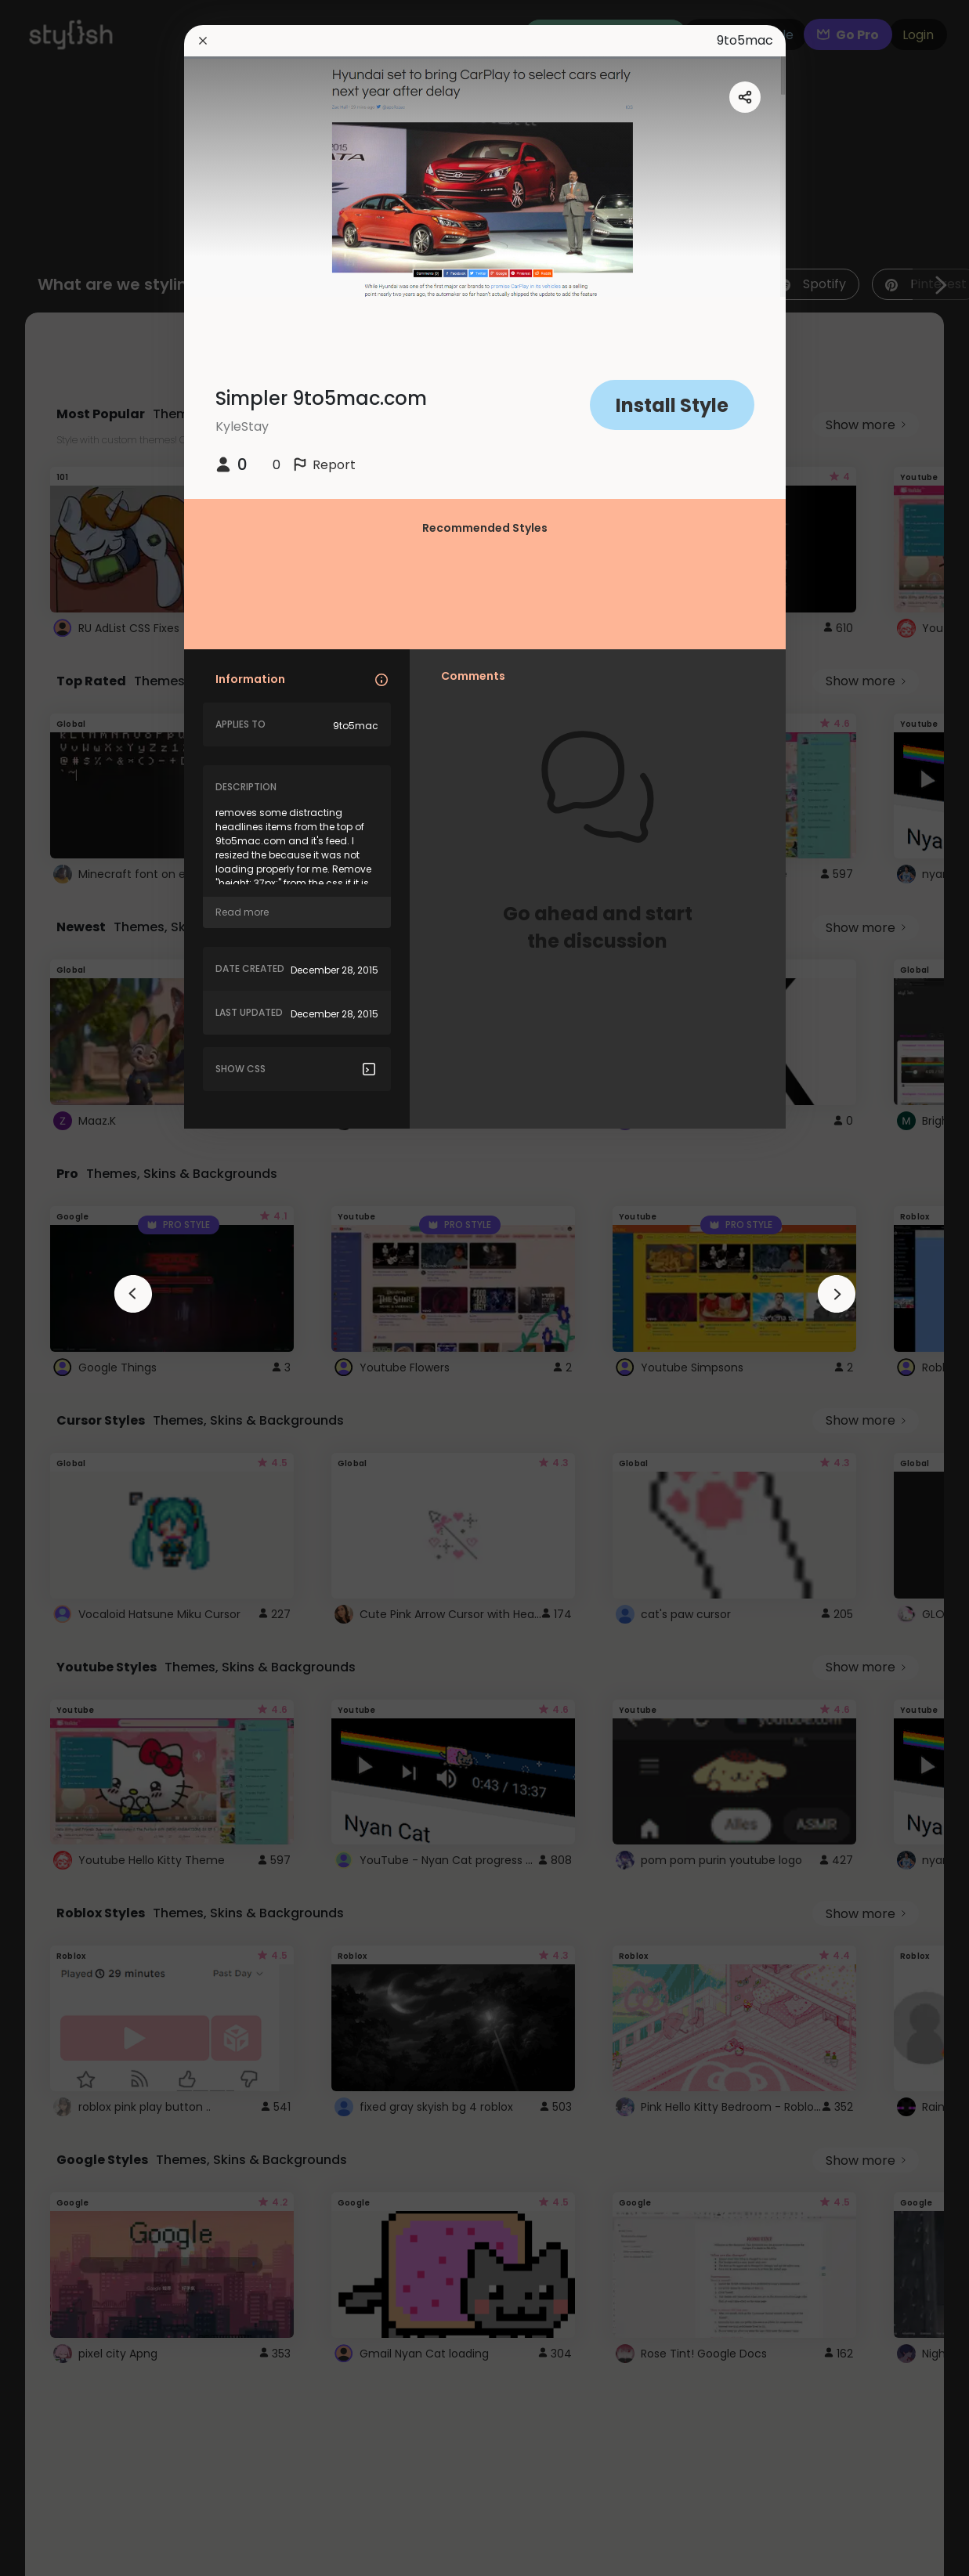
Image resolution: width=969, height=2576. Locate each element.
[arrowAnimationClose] (133, 1293)
